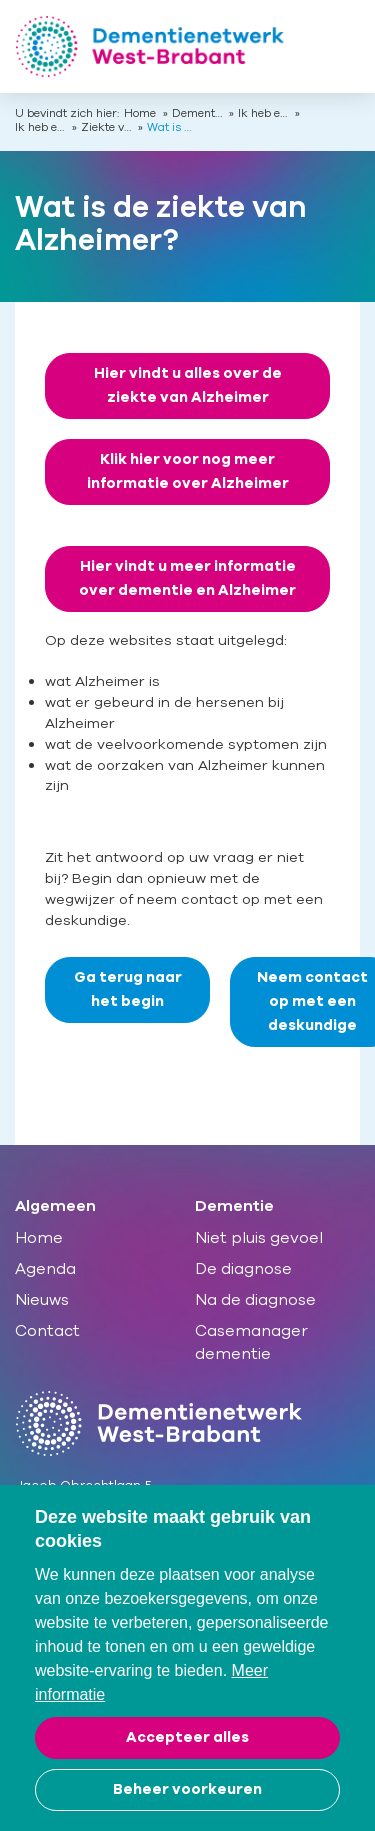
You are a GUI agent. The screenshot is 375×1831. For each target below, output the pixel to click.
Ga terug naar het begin (128, 989)
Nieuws (42, 1300)
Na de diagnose (255, 1300)
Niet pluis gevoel (259, 1238)
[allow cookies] (187, 1738)
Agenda (45, 1269)
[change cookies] (187, 1790)
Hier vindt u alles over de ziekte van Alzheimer (188, 385)
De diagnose (243, 1269)
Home (140, 114)
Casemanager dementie (251, 1342)
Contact (47, 1331)
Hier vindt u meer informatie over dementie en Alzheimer (187, 578)
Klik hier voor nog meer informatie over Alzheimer (188, 471)
